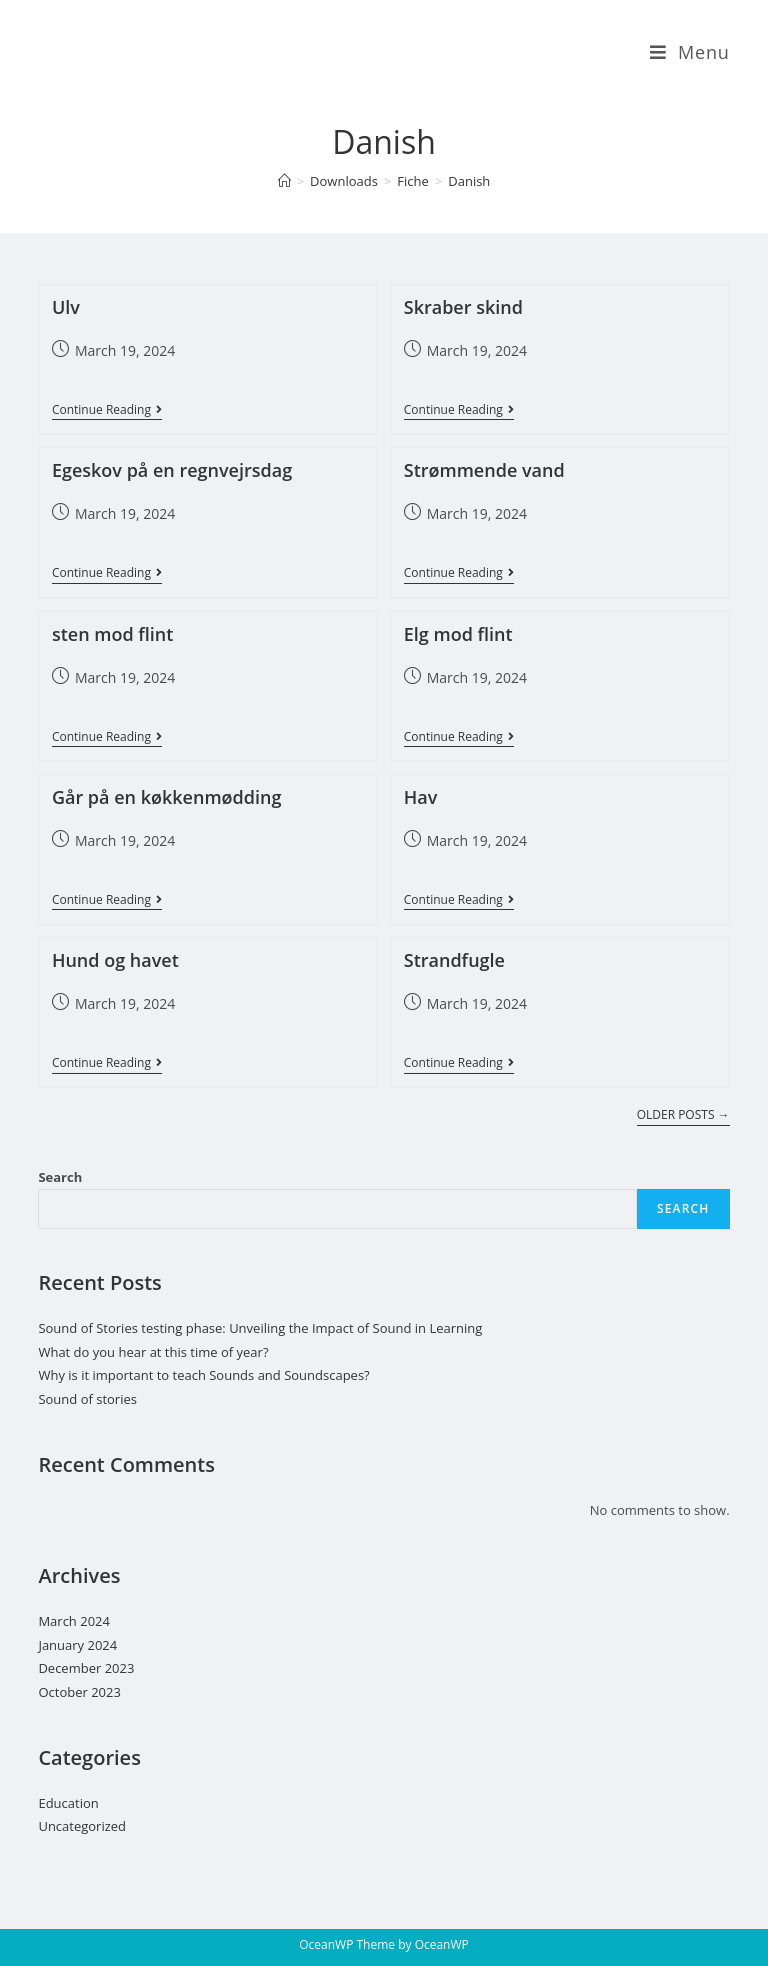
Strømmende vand (484, 470)
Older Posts (683, 1115)
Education (68, 1803)
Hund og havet (115, 960)
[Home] (284, 181)
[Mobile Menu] (690, 52)
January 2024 (77, 1645)
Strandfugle (454, 960)
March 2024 (74, 1621)
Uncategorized (82, 1826)
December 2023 (86, 1668)
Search (60, 1177)
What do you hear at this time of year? (154, 1352)
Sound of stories (87, 1399)
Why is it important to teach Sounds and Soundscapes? (203, 1375)
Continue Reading (107, 411)
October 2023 (79, 1692)
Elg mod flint (458, 634)
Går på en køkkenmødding (166, 797)
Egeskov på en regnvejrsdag (172, 470)
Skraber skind (463, 307)
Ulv (66, 307)
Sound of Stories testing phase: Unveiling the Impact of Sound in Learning (261, 1328)
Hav (421, 797)
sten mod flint (113, 634)
